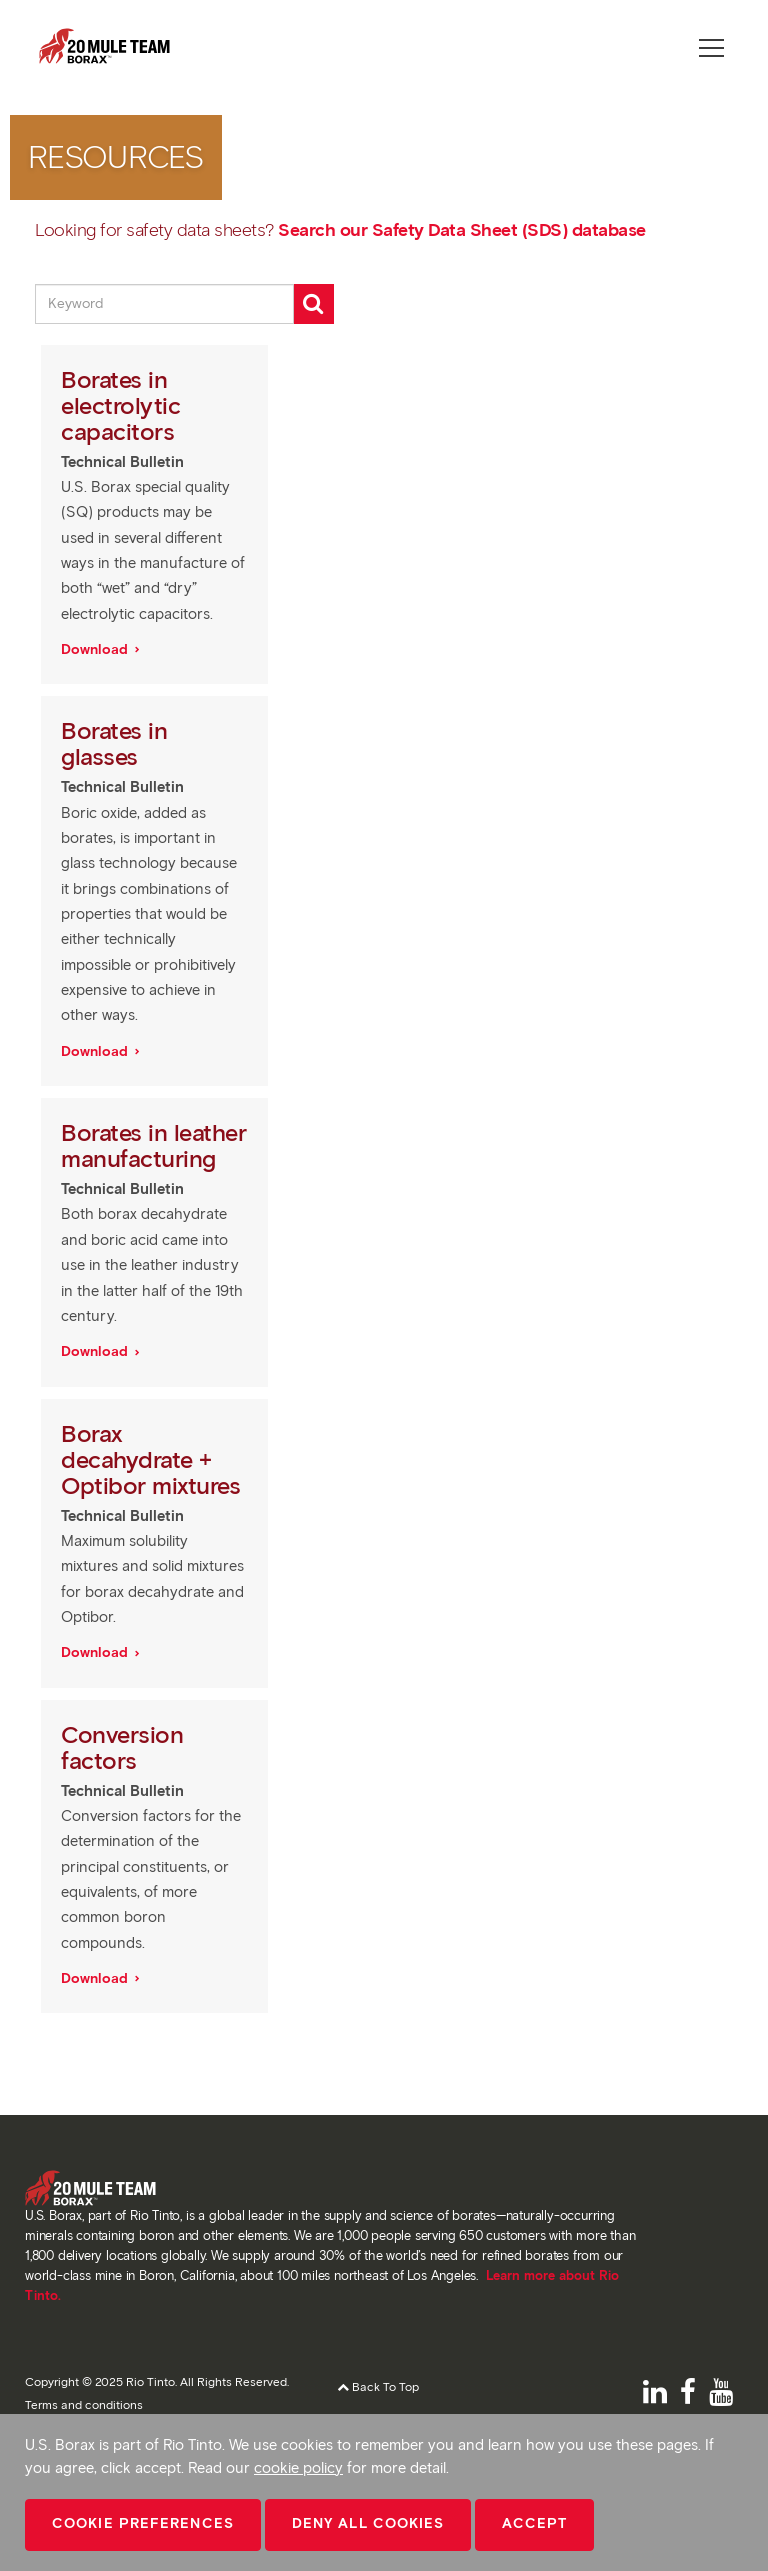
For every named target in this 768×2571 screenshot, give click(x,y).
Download (96, 649)
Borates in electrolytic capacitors (121, 405)
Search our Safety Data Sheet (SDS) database (462, 230)
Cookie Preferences (143, 2523)
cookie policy (298, 2468)
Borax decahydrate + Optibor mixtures (154, 1459)
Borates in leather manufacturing (153, 1145)
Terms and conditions (84, 2404)
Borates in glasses (114, 743)
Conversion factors (122, 1747)
